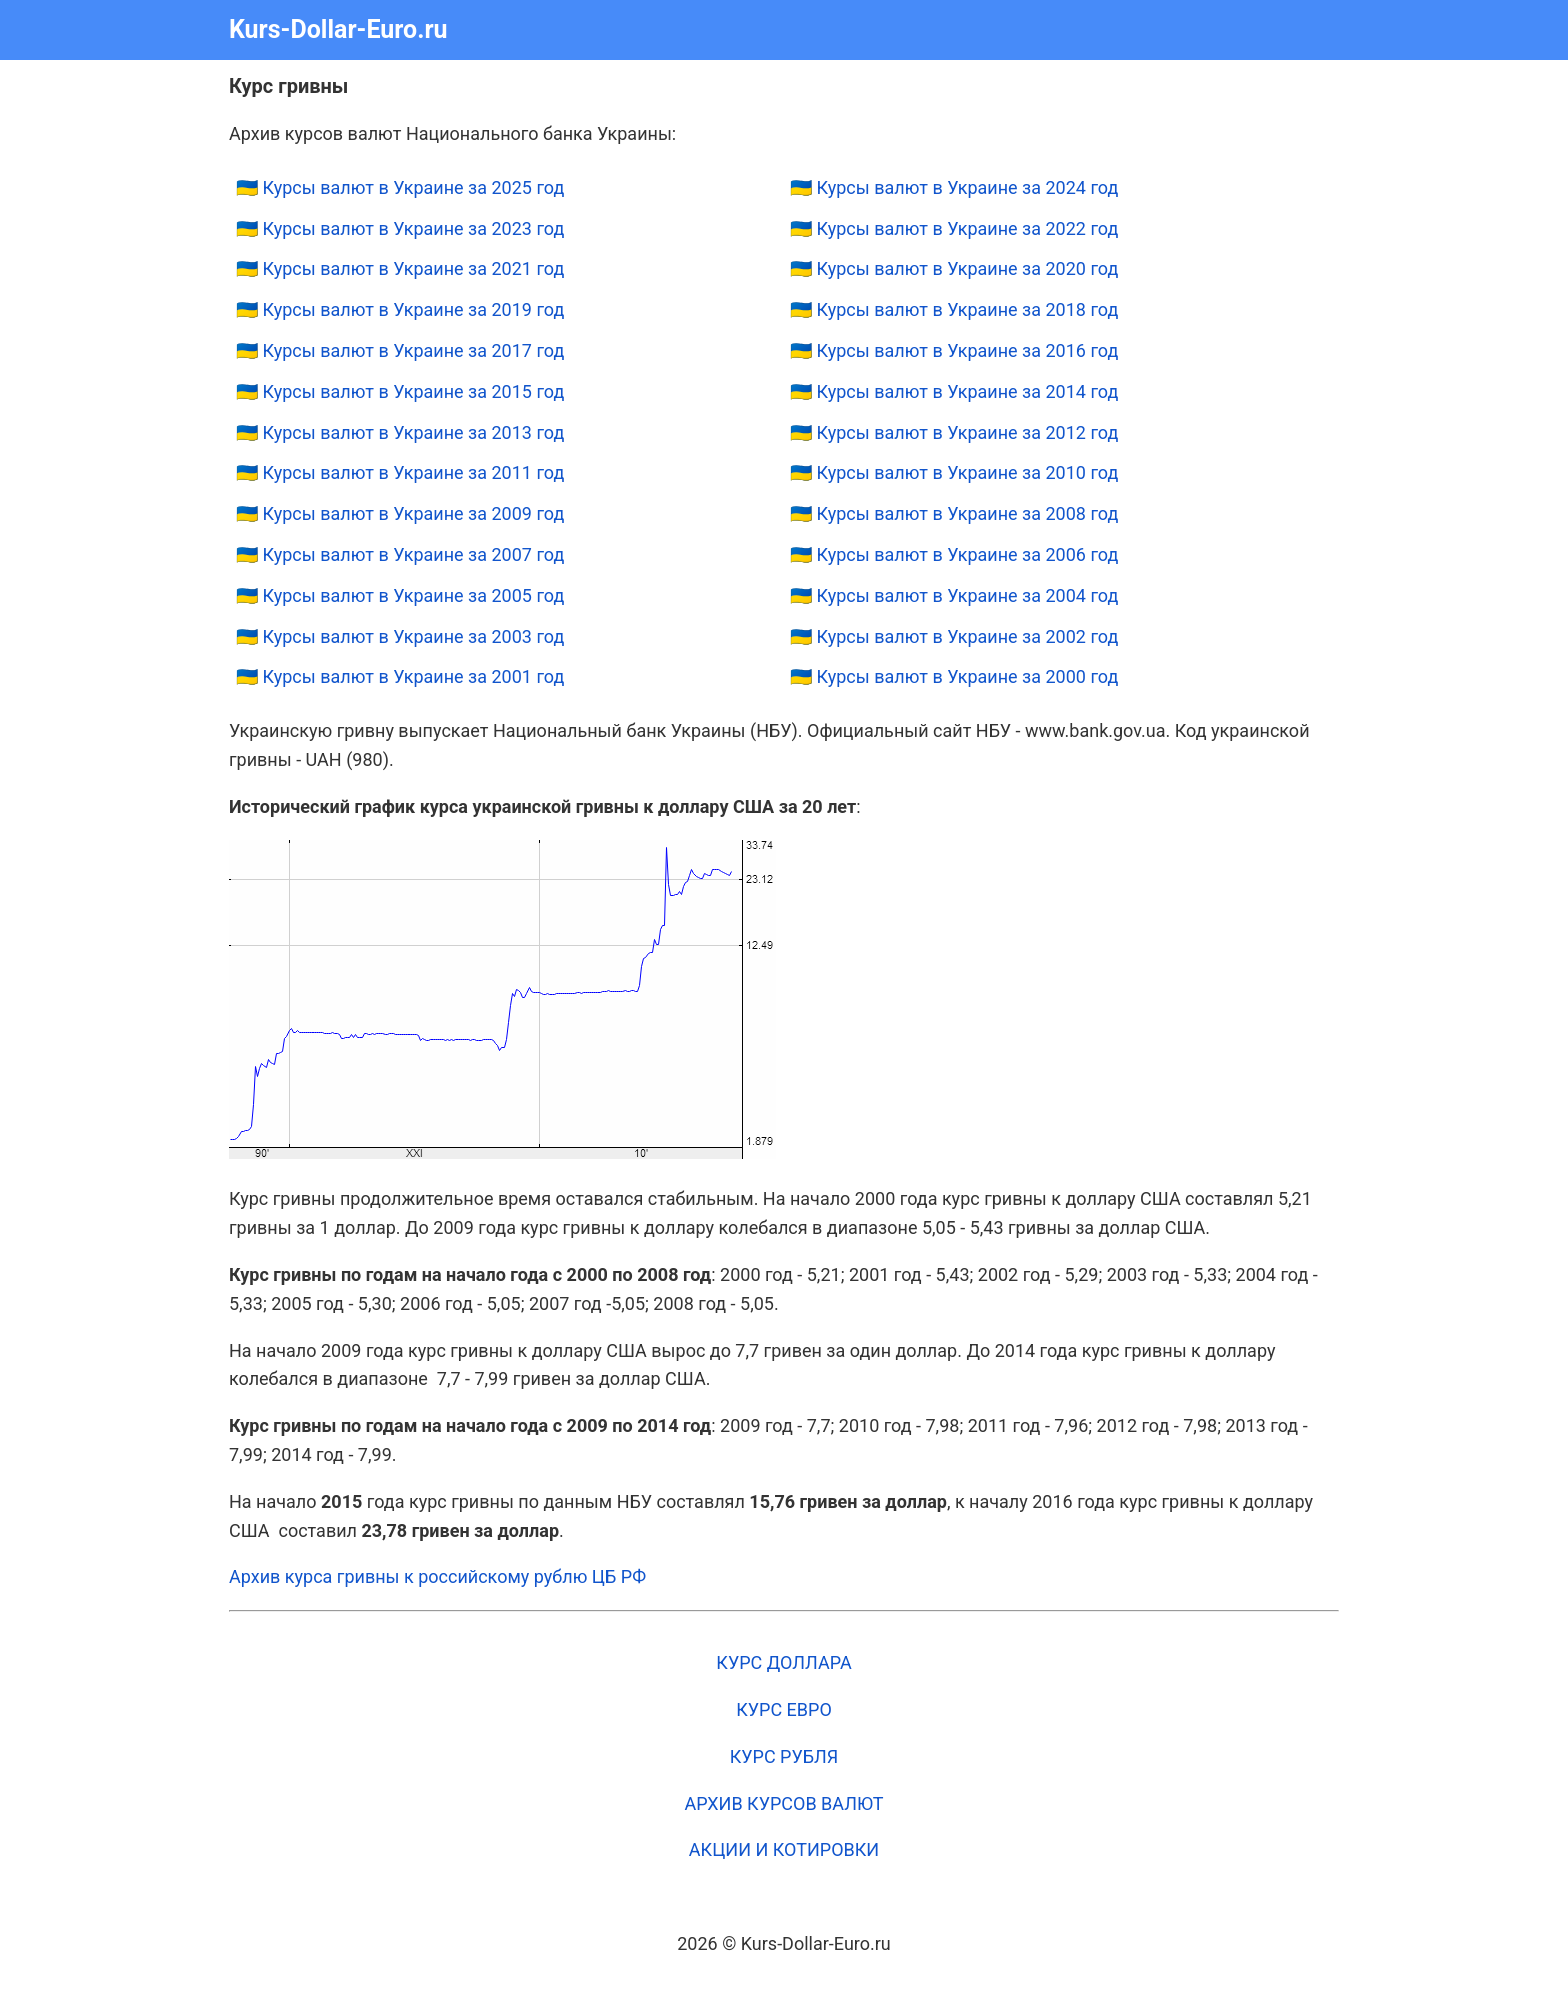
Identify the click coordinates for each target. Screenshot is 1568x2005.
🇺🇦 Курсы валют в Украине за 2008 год (954, 513)
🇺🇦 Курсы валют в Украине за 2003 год (400, 636)
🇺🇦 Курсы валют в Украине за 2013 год (400, 432)
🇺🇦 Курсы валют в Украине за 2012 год (954, 432)
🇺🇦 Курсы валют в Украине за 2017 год (400, 350)
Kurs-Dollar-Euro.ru (338, 29)
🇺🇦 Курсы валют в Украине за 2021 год (400, 268)
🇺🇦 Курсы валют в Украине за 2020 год (954, 268)
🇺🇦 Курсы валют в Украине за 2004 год (954, 595)
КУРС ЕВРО (784, 1709)
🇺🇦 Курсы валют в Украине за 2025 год (400, 187)
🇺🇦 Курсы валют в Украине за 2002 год (954, 636)
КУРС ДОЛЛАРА (783, 1662)
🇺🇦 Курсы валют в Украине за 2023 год (400, 228)
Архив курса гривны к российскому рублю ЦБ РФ (437, 1576)
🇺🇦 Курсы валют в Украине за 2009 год (400, 513)
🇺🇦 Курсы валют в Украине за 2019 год (400, 309)
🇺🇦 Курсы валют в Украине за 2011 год (400, 472)
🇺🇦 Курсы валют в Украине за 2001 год (400, 676)
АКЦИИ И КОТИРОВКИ (784, 1849)
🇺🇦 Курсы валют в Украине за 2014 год (954, 391)
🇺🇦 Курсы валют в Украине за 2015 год (400, 391)
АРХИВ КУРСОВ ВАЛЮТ (783, 1803)
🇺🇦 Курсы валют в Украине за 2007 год (400, 554)
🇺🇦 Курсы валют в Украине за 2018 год (954, 309)
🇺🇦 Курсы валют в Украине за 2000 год (954, 676)
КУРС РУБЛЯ (784, 1756)
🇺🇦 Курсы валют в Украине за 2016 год (954, 350)
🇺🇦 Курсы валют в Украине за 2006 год (954, 554)
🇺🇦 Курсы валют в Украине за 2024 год (954, 187)
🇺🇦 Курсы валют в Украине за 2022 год (954, 228)
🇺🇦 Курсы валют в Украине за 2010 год (954, 472)
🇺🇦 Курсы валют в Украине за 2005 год (400, 595)
